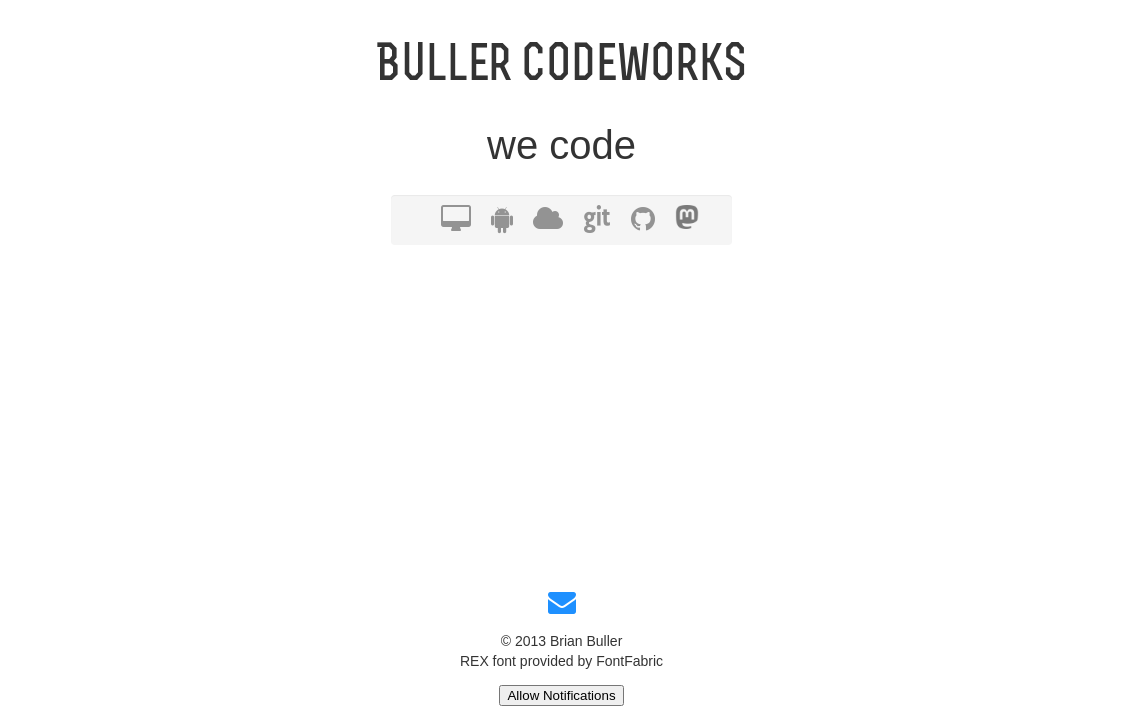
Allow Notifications (561, 695)
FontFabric (629, 661)
